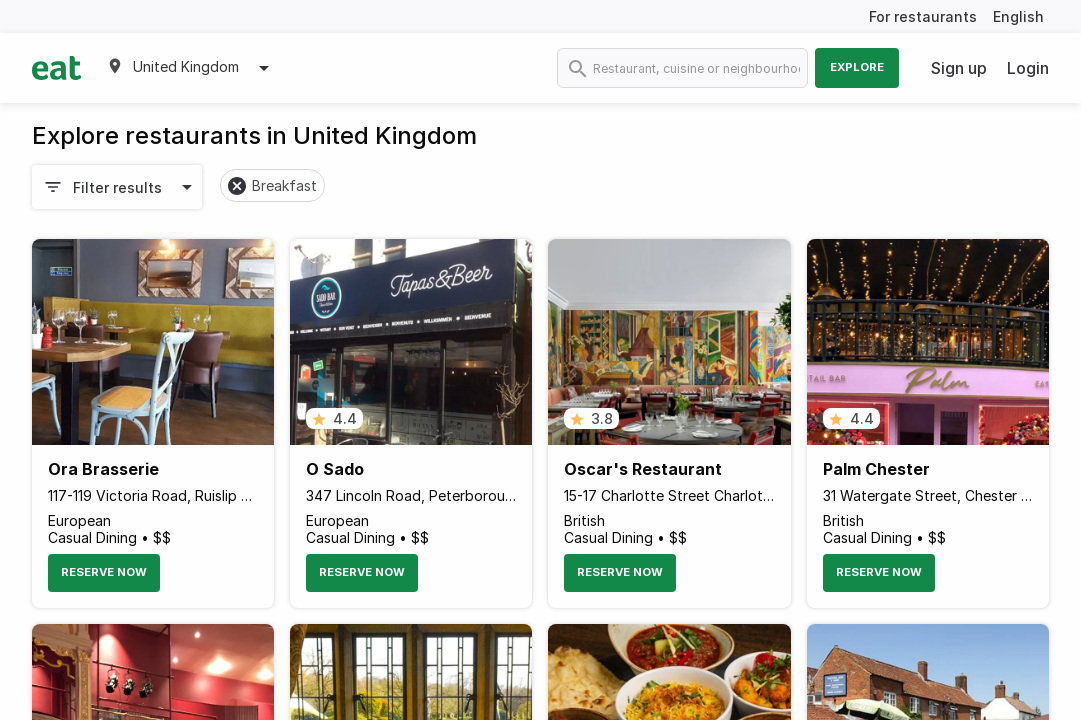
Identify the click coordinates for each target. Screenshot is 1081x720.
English (1018, 16)
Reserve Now (104, 572)
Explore (857, 67)
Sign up (959, 68)
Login (1028, 68)
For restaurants (923, 16)
